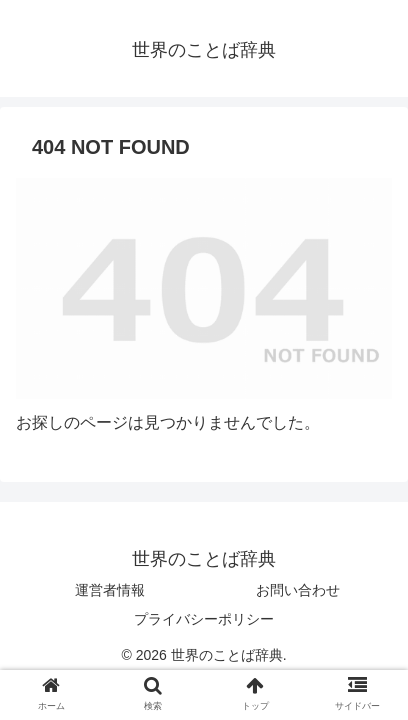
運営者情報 (110, 590)
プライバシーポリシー (204, 619)
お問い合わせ (298, 590)
